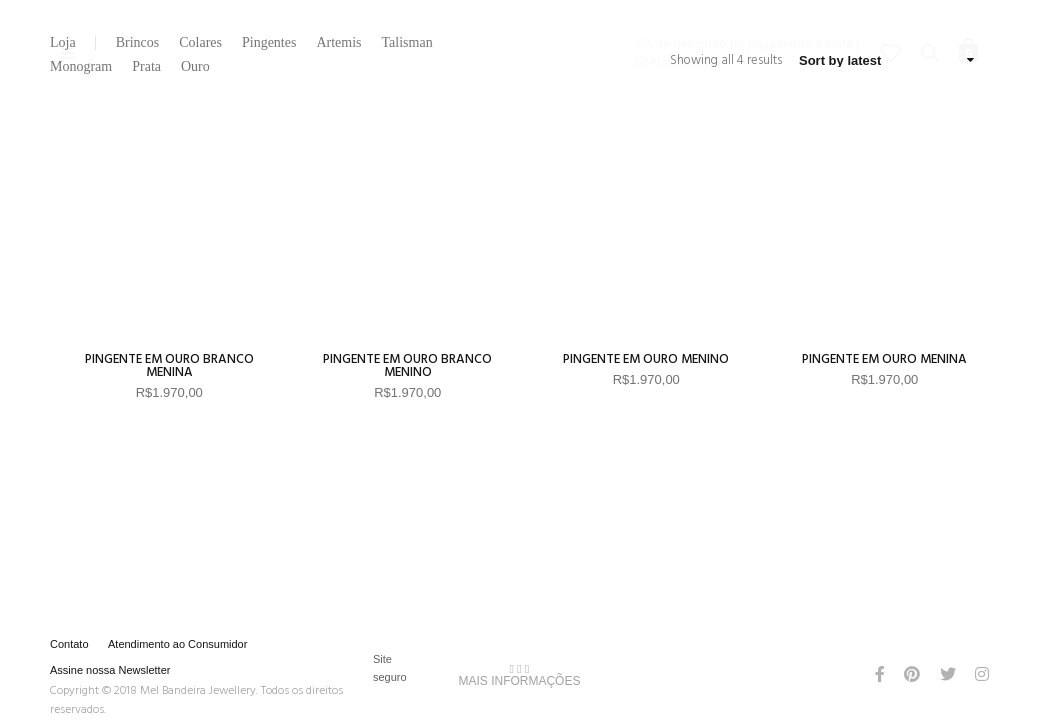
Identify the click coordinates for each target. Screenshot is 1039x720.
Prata (146, 67)
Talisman (407, 43)
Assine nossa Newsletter (110, 670)
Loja (63, 43)
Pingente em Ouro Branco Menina (169, 366)
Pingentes (269, 43)
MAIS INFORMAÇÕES (519, 675)
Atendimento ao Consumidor (177, 644)
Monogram (81, 67)
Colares (200, 43)
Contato (69, 644)
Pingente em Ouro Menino (646, 359)
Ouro (195, 67)
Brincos (138, 43)
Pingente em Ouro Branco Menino (407, 366)
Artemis (338, 43)
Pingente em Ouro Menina (884, 359)
